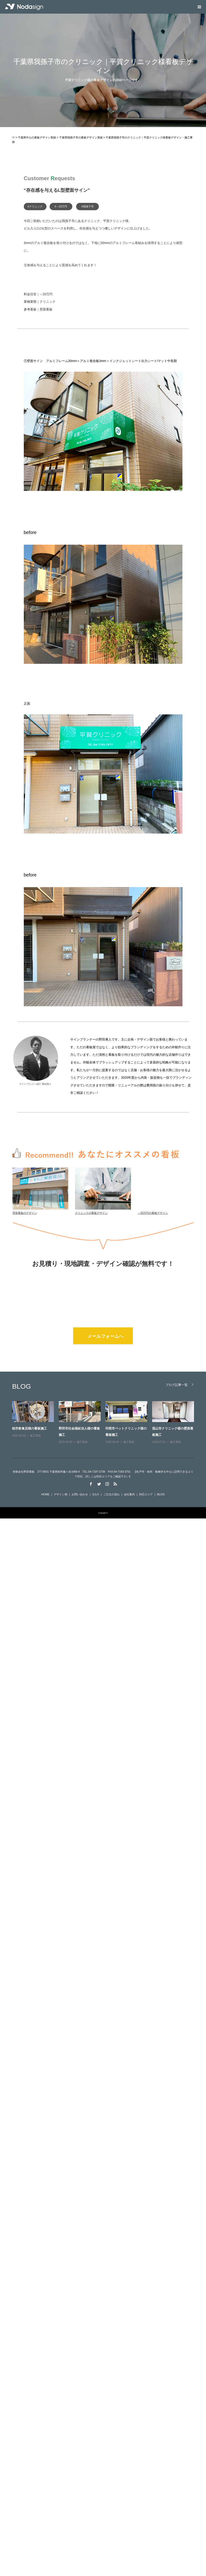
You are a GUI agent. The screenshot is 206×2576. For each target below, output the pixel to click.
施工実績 (35, 1438)
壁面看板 (46, 310)
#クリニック (35, 206)
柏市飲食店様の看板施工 (29, 1431)
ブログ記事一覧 (176, 1387)
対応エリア (146, 1497)
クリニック (48, 302)
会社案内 (129, 1497)
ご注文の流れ (111, 1497)
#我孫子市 (87, 206)
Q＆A (95, 1497)
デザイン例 (60, 1497)
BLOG (161, 1497)
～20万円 (46, 295)
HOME (45, 1497)
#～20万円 (61, 206)
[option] (105, 1426)
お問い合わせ (80, 1497)
